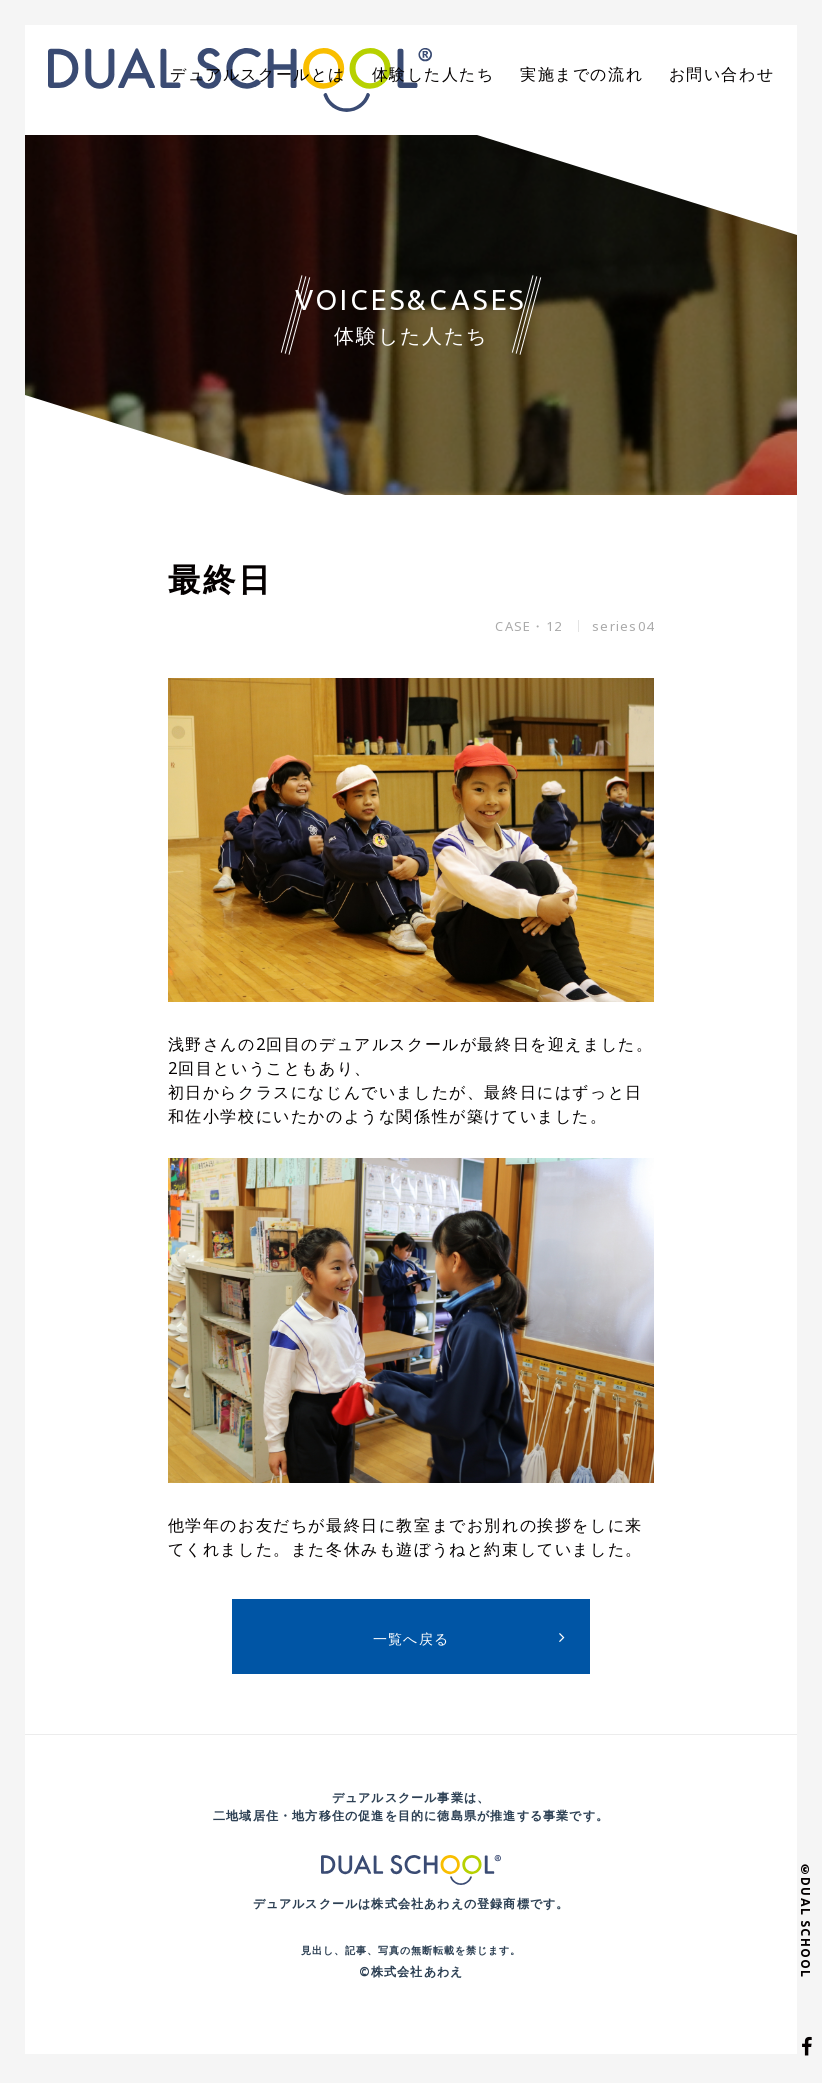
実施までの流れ (602, 74)
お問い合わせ (728, 74)
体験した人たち (469, 74)
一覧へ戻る (411, 1643)
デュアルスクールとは (312, 74)
